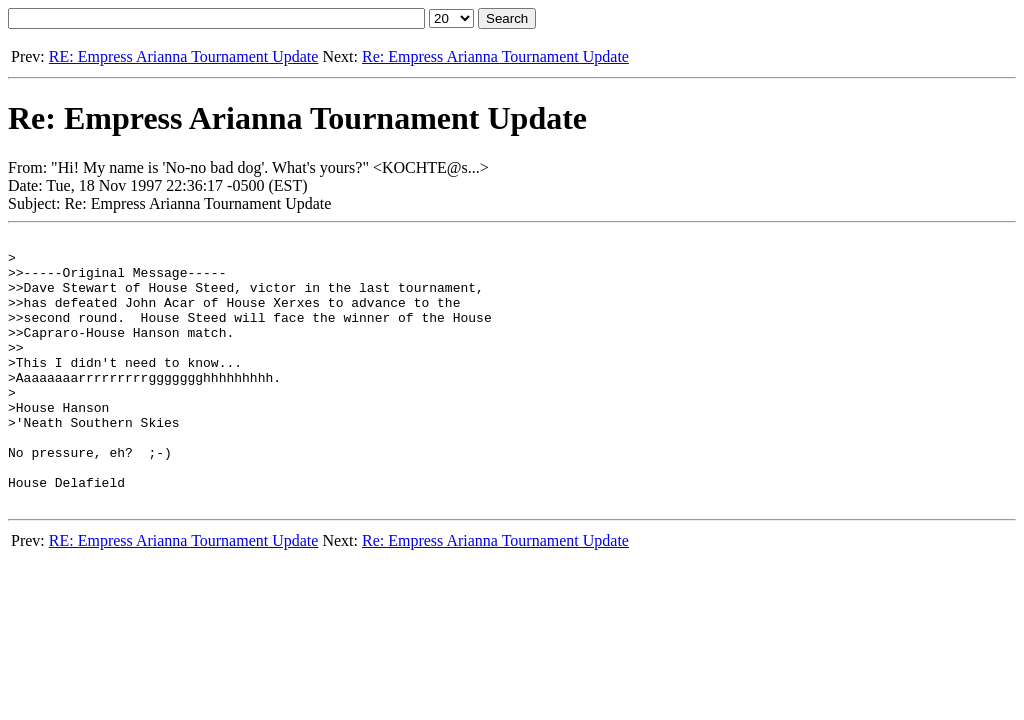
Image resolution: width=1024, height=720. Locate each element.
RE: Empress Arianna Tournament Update (184, 56)
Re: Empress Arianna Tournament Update (495, 56)
